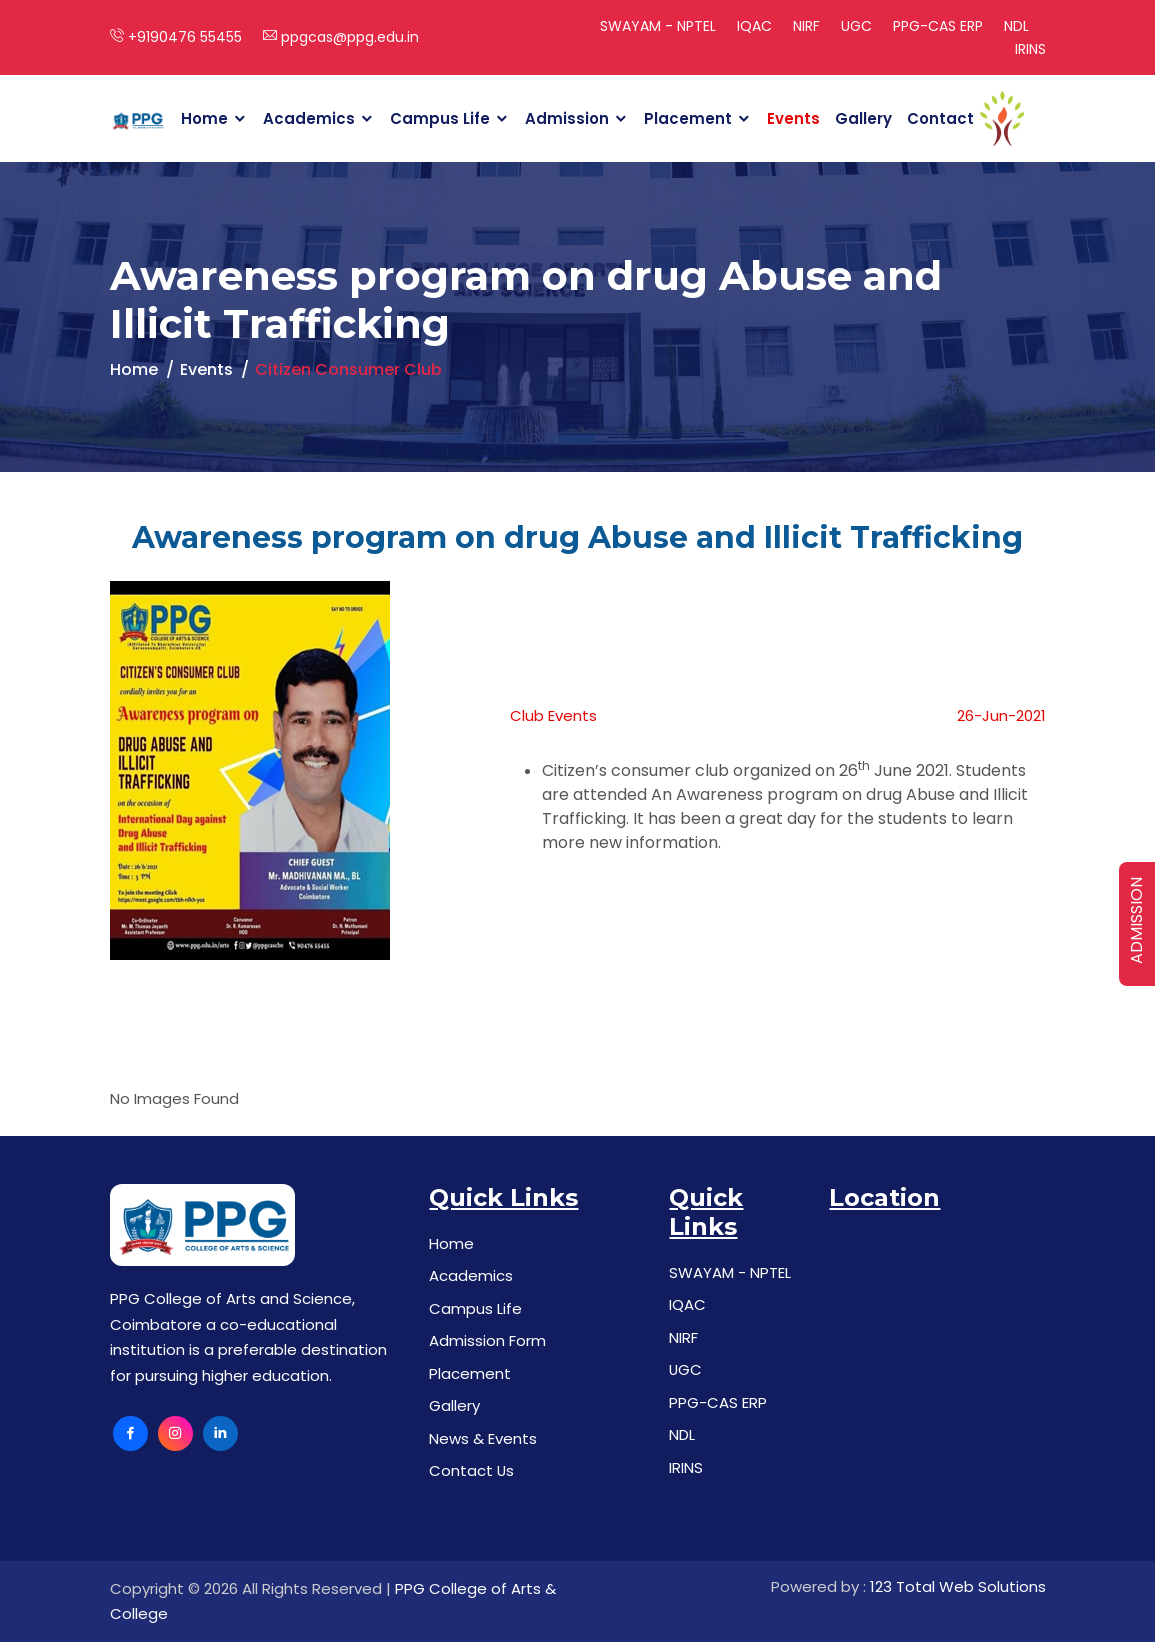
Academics (309, 118)
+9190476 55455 (176, 37)
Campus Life (440, 118)
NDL (1016, 26)
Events (793, 118)
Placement (688, 118)
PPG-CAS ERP (938, 26)
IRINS (1030, 49)
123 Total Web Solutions (958, 1586)
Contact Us (472, 1470)
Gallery (863, 118)
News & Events (483, 1438)
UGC (856, 26)
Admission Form (487, 1340)
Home (204, 118)
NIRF (806, 26)
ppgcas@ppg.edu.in (341, 37)
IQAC (754, 26)
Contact (940, 118)
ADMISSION (1136, 920)
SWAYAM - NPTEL (658, 26)
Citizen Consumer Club (348, 369)
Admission (567, 118)
